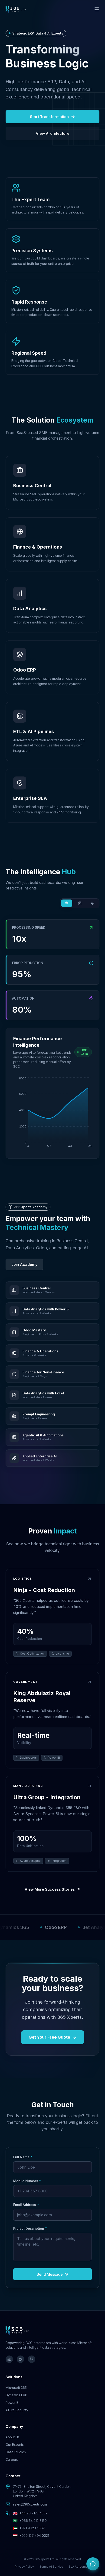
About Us (13, 2437)
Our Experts (15, 2444)
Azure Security (17, 2410)
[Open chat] (92, 2563)
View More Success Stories (52, 1889)
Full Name (22, 2157)
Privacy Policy (24, 2566)
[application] (52, 1113)
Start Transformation (52, 116)
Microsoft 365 (16, 2388)
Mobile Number (27, 2181)
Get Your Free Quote (53, 2038)
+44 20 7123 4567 (34, 2513)
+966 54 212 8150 (33, 2521)
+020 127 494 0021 (34, 2536)
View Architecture (52, 133)
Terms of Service (51, 2566)
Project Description (30, 2228)
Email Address (26, 2205)
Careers (12, 2459)
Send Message (52, 2274)
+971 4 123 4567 (32, 2528)
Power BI (12, 2402)
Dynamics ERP (16, 2395)
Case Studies (16, 2452)
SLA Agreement (79, 2566)
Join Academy (24, 1264)
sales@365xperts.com (30, 2504)
